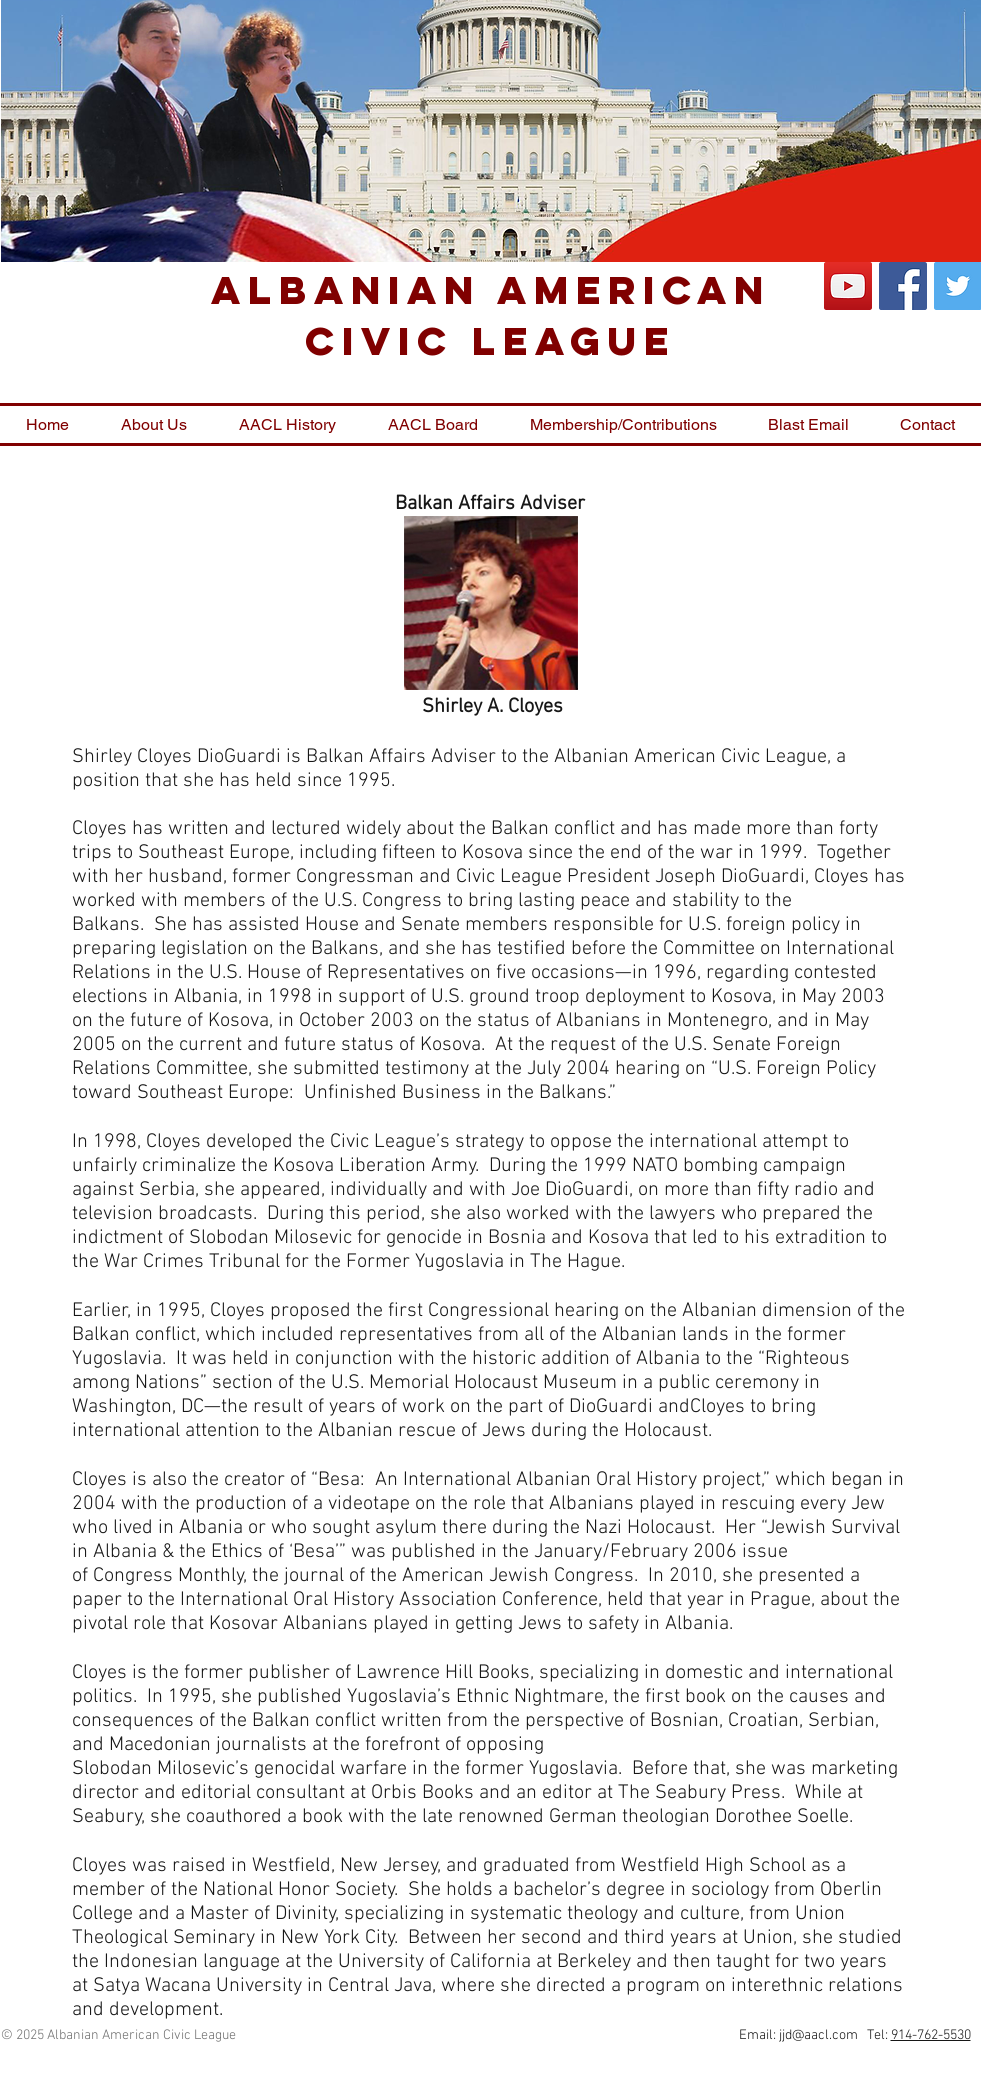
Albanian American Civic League (491, 315)
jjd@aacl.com (818, 2035)
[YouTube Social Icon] (848, 286)
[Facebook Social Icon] (903, 286)
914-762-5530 (931, 2035)
